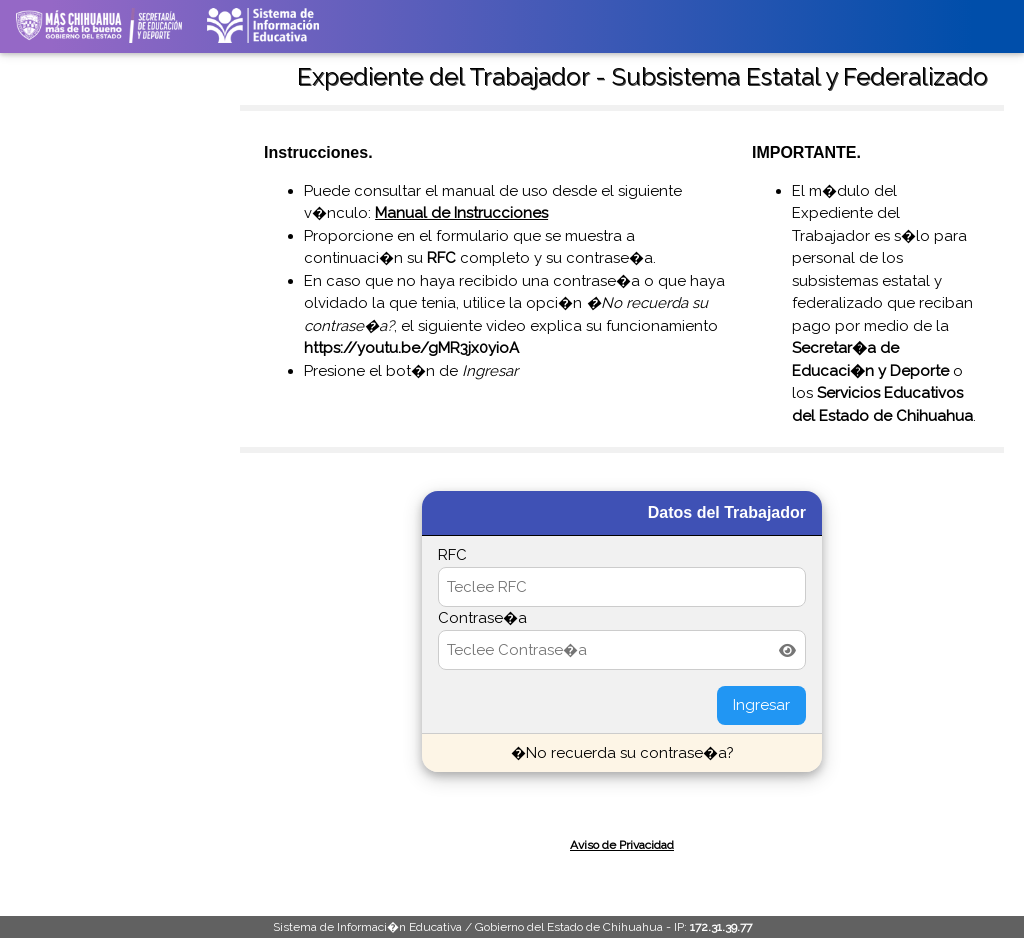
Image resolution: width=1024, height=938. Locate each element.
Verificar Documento (86, 259)
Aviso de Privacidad (622, 845)
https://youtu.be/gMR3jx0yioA (411, 348)
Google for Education (87, 618)
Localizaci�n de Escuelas (102, 198)
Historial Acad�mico (87, 229)
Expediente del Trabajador (101, 326)
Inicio (45, 70)
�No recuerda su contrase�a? (622, 753)
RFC (452, 555)
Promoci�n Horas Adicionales (79, 498)
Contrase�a (482, 618)
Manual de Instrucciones (461, 213)
